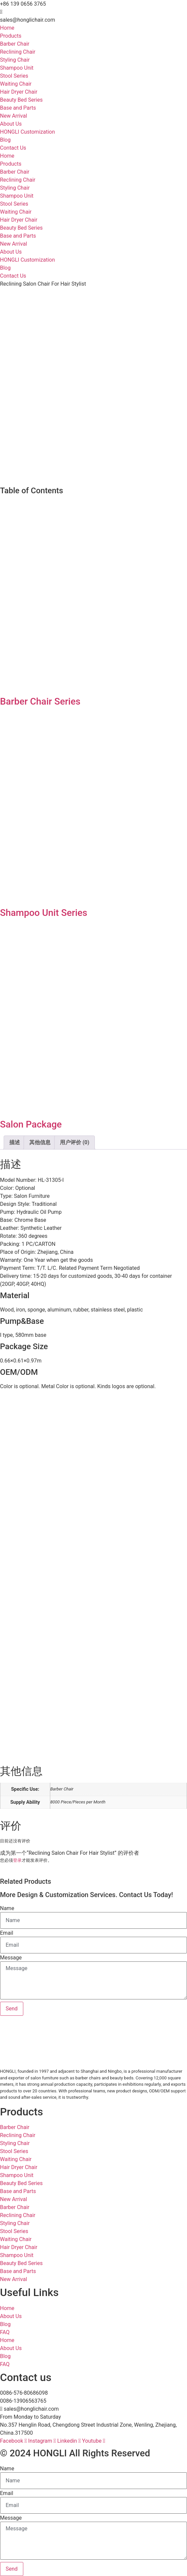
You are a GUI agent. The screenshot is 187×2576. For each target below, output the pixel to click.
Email (6, 1933)
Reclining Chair (17, 52)
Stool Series (14, 76)
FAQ (5, 2332)
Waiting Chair (16, 84)
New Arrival (13, 116)
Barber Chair (14, 44)
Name (7, 1908)
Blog (5, 140)
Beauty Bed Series (21, 100)
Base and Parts (18, 108)
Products (10, 36)
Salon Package (31, 1124)
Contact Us (13, 148)
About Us (11, 124)
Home (7, 28)
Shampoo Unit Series (43, 912)
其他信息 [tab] (40, 1142)
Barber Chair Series (40, 701)
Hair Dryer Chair (18, 92)
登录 (17, 1860)
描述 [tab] (14, 1142)
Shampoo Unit (17, 68)
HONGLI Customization (27, 132)
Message (11, 1957)
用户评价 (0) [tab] (74, 1142)
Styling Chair (15, 60)
